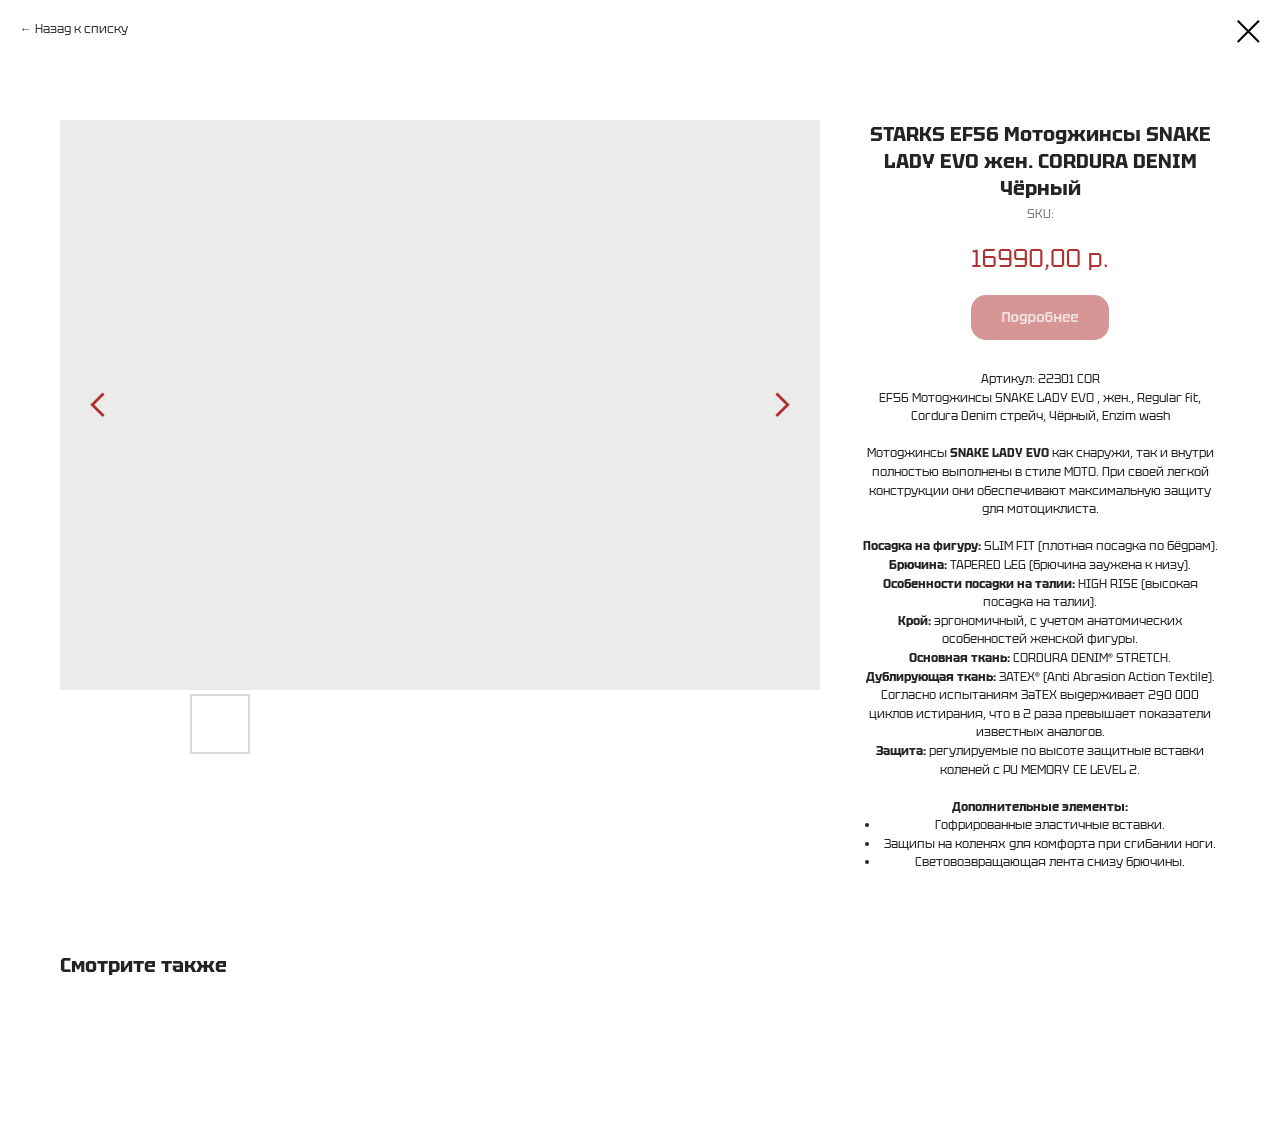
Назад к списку (81, 28)
